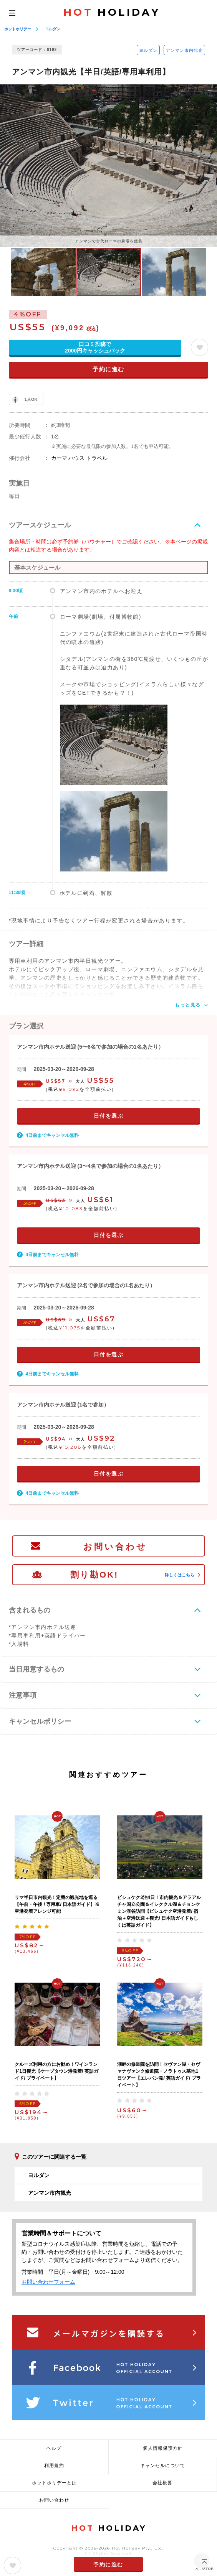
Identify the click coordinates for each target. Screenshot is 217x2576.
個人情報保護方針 (163, 2448)
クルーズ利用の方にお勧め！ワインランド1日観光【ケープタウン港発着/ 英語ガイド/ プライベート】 (56, 2071)
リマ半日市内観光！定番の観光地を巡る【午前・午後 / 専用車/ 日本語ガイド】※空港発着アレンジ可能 (57, 1904)
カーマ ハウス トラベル (79, 458)
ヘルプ (53, 2448)
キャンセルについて (162, 2465)
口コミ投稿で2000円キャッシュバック (95, 347)
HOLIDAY (111, 12)
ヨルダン (52, 29)
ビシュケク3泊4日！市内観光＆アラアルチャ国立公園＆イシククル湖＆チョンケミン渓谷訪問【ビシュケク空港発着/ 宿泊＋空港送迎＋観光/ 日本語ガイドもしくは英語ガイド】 (158, 1911)
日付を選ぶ (109, 1116)
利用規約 (54, 2465)
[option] (108, 165)
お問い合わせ (115, 1547)
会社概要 (162, 2482)
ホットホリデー (17, 29)
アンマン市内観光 (184, 50)
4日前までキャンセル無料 (52, 1135)
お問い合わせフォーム (48, 2282)
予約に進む (108, 369)
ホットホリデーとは (54, 2482)
